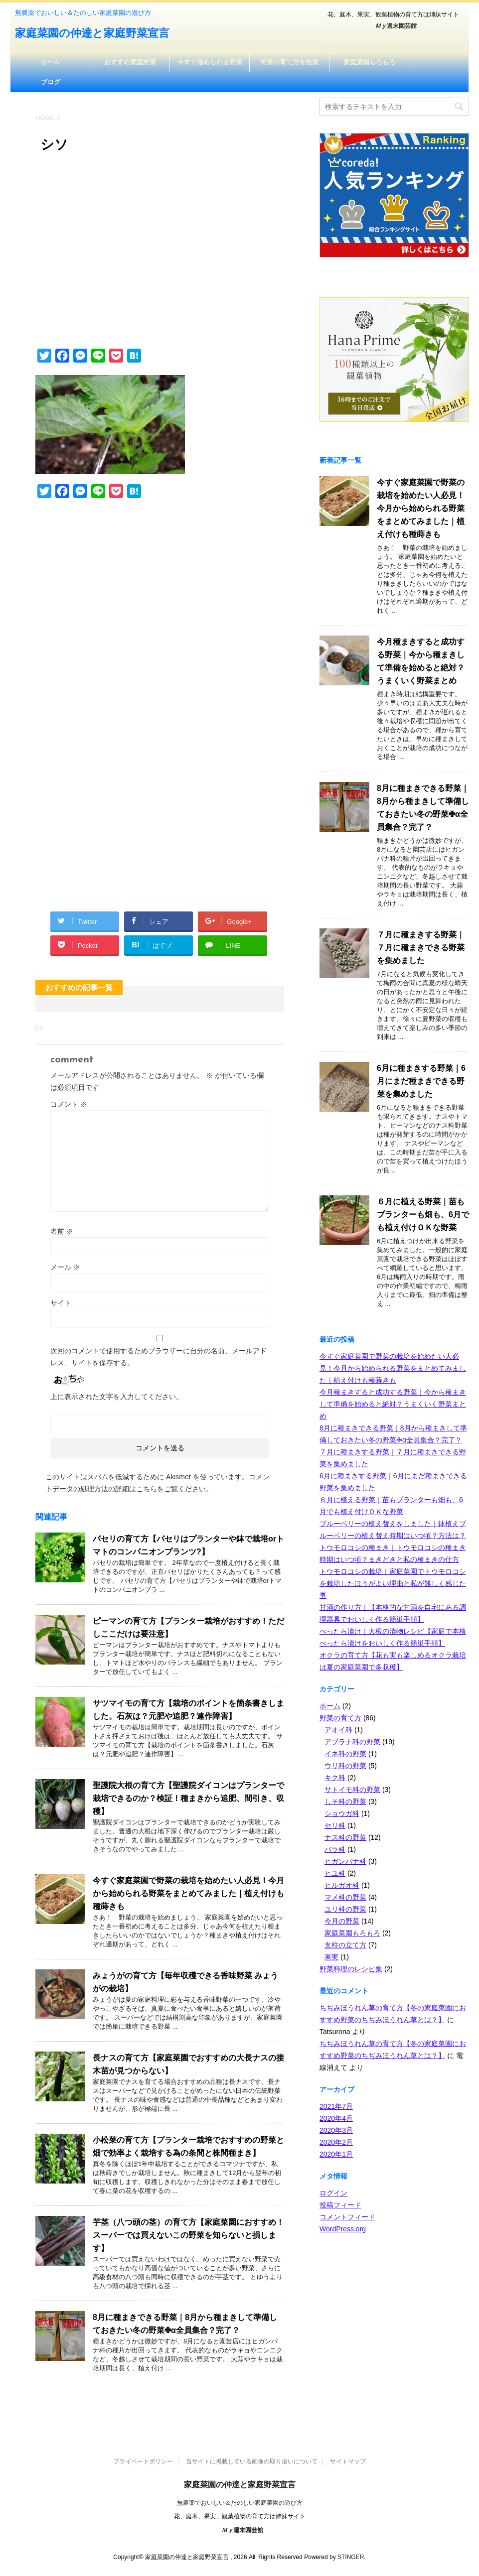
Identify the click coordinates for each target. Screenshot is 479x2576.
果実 (331, 1957)
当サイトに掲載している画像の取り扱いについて (252, 2461)
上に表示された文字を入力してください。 (116, 1397)
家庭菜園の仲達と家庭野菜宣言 (92, 34)
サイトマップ (348, 2461)
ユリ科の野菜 (345, 1909)
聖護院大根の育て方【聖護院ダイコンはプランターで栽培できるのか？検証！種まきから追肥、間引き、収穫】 (188, 1798)
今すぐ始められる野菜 (209, 62)
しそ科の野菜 (345, 1801)
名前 (61, 1231)
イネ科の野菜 (345, 1754)
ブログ (50, 82)
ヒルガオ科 (341, 1885)
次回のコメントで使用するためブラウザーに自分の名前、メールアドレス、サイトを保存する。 (158, 1357)
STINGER (350, 2557)
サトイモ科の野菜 (352, 1790)
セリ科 (334, 1825)
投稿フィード (340, 2205)
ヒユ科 (334, 1873)
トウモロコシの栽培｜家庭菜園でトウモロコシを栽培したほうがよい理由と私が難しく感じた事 (392, 1583)
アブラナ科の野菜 (352, 1742)
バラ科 (334, 1849)
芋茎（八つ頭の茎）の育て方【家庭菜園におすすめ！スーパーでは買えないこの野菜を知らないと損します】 (188, 2235)
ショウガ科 (341, 1813)
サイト (60, 1303)
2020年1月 (336, 2154)
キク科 (334, 1778)
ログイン (333, 2193)
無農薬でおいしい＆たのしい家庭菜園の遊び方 (240, 2502)
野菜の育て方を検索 (289, 62)
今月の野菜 (341, 1921)
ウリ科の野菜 (345, 1766)
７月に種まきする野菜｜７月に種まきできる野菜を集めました (421, 947)
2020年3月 (336, 2130)
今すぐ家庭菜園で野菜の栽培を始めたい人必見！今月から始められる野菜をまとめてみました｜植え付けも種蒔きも (188, 1893)
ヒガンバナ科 (345, 1861)
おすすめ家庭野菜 (130, 62)
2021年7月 (336, 2106)
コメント (68, 1104)
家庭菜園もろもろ (369, 62)
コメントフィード (347, 2217)
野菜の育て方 (340, 1718)
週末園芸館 (396, 25)
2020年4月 (336, 2118)
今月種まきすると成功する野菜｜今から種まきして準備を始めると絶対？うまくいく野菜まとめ (392, 1404)
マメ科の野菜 (345, 1897)
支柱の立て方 (345, 1945)
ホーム (50, 62)
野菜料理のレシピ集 (350, 1969)
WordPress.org (342, 2229)
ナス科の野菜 (345, 1837)
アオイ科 (338, 1730)
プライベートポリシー (143, 2461)
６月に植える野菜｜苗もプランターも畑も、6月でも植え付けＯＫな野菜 (423, 1214)
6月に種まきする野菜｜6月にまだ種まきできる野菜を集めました (421, 1081)
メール (65, 1267)
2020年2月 (336, 2142)
